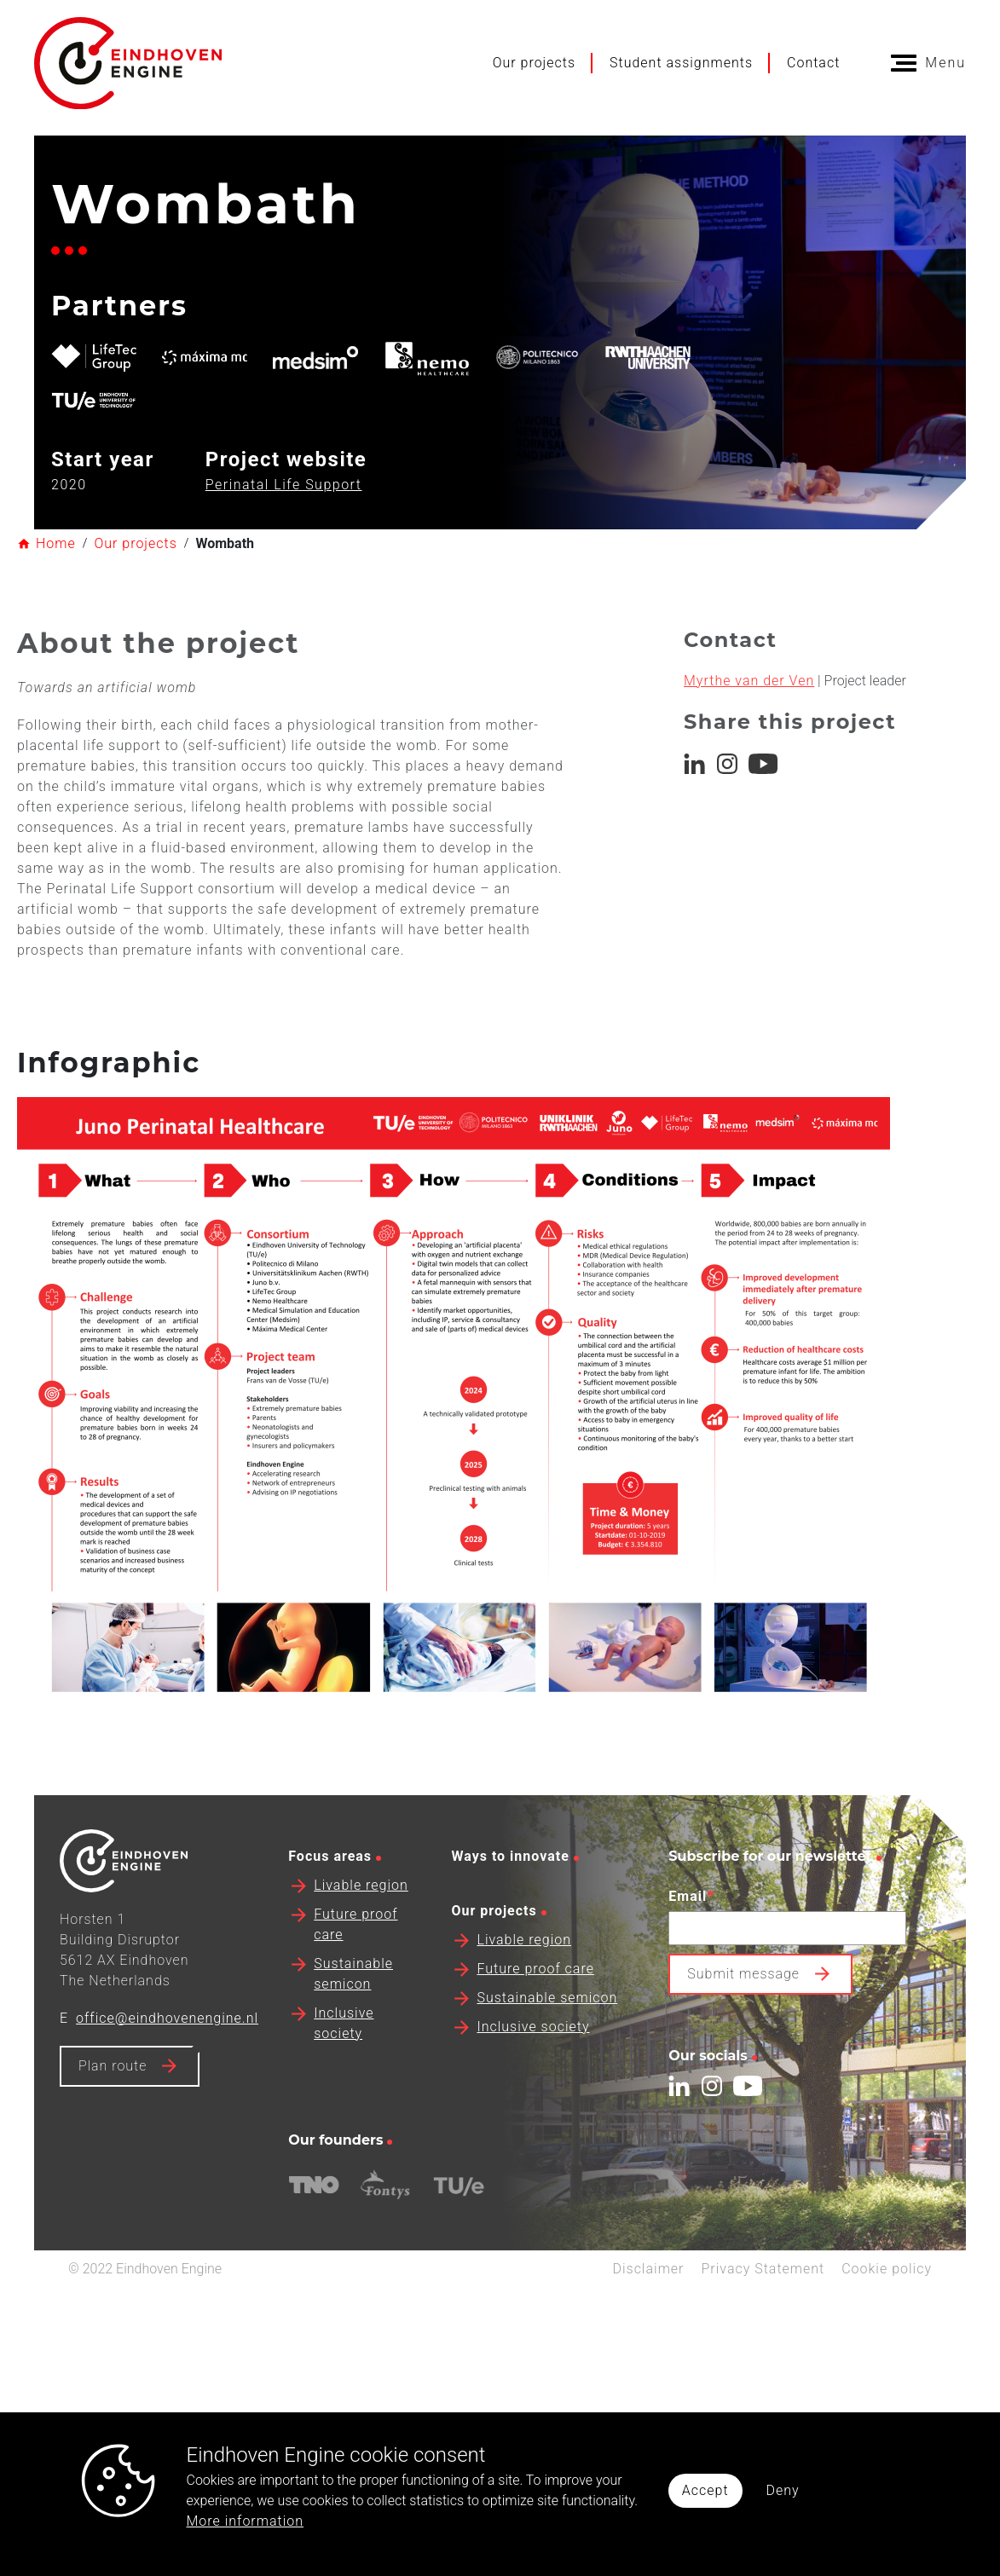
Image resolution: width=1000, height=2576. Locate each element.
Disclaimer (648, 2329)
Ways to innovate (510, 1917)
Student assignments (681, 63)
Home (56, 543)
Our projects (534, 63)
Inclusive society (533, 2087)
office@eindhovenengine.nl (167, 2079)
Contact (813, 63)
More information (245, 2521)
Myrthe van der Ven (749, 700)
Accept (705, 2490)
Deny (783, 2490)
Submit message (743, 2034)
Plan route (112, 2126)
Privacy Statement (762, 2329)
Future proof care (535, 2029)
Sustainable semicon (547, 2058)
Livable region (361, 1946)
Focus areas (330, 1917)
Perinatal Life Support (283, 485)
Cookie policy (886, 2329)
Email (691, 1956)
